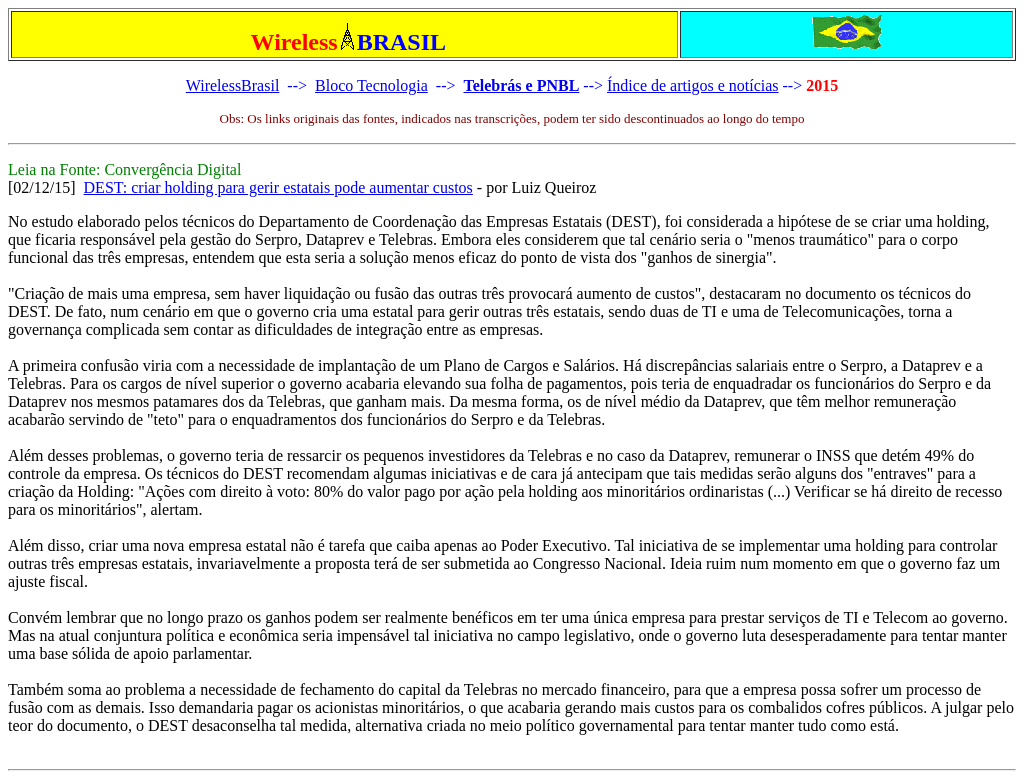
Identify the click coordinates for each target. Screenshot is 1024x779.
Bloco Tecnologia (371, 85)
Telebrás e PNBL (521, 85)
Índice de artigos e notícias (693, 85)
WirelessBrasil (233, 85)
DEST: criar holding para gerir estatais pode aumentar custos (278, 187)
